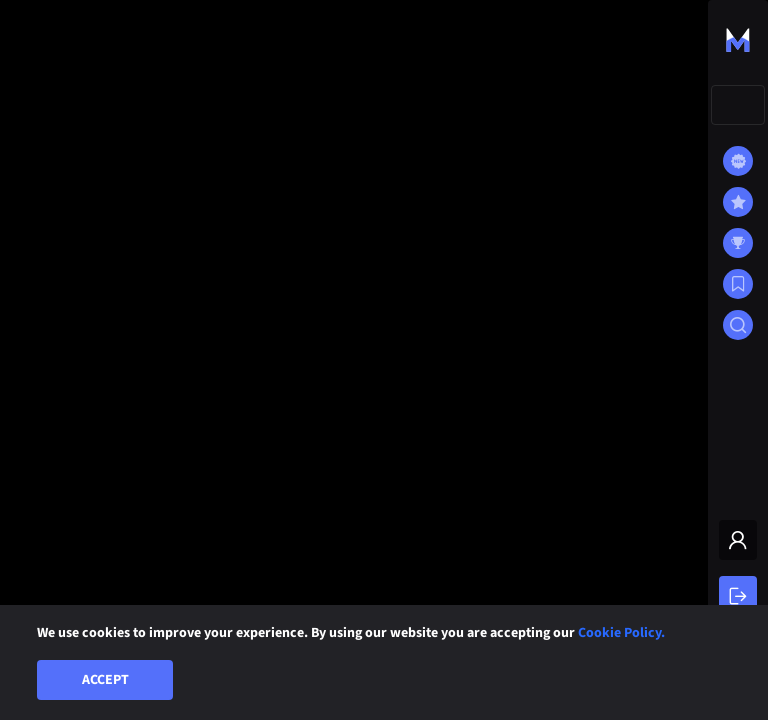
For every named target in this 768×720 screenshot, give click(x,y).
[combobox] (738, 105)
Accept (105, 680)
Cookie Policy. (621, 633)
